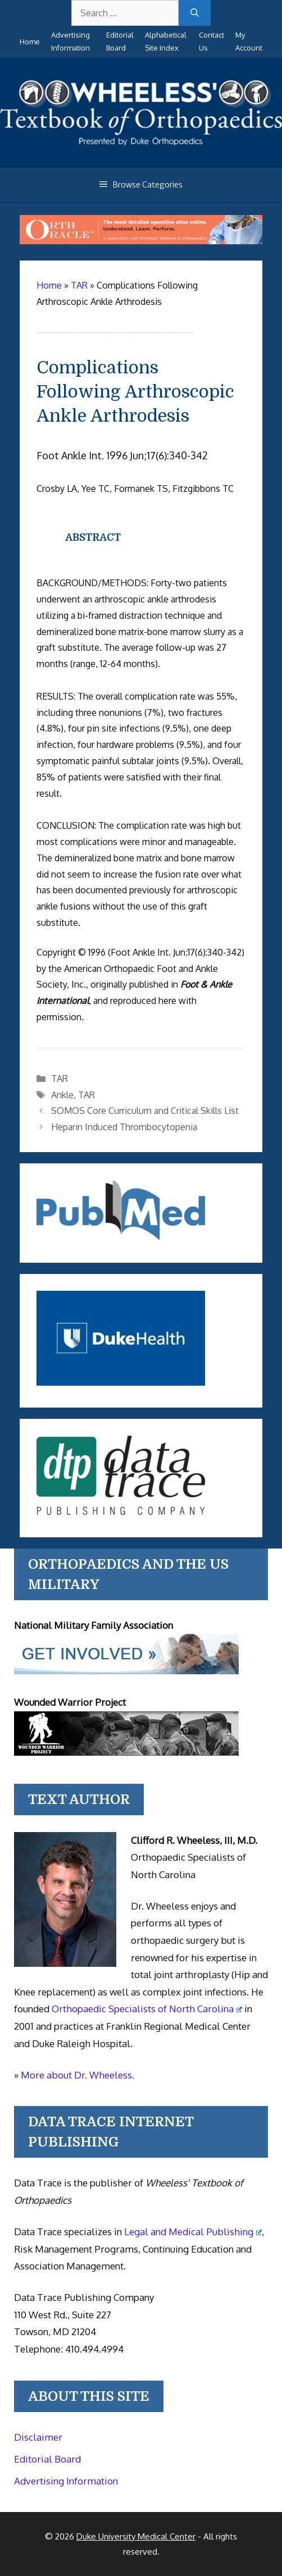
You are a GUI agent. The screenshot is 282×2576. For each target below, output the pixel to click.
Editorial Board (47, 2459)
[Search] (195, 13)
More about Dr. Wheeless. (77, 2075)
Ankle (62, 1094)
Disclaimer (38, 2437)
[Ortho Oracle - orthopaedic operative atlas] (141, 240)
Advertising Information (66, 2481)
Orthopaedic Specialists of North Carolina (147, 2009)
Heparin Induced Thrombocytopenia (124, 1126)
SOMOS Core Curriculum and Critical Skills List (145, 1110)
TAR (59, 1078)
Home (30, 41)
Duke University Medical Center (135, 2536)
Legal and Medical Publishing (193, 2231)
